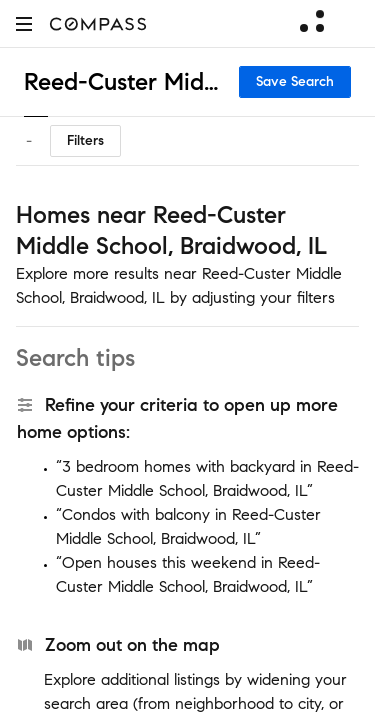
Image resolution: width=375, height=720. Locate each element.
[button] (24, 23)
